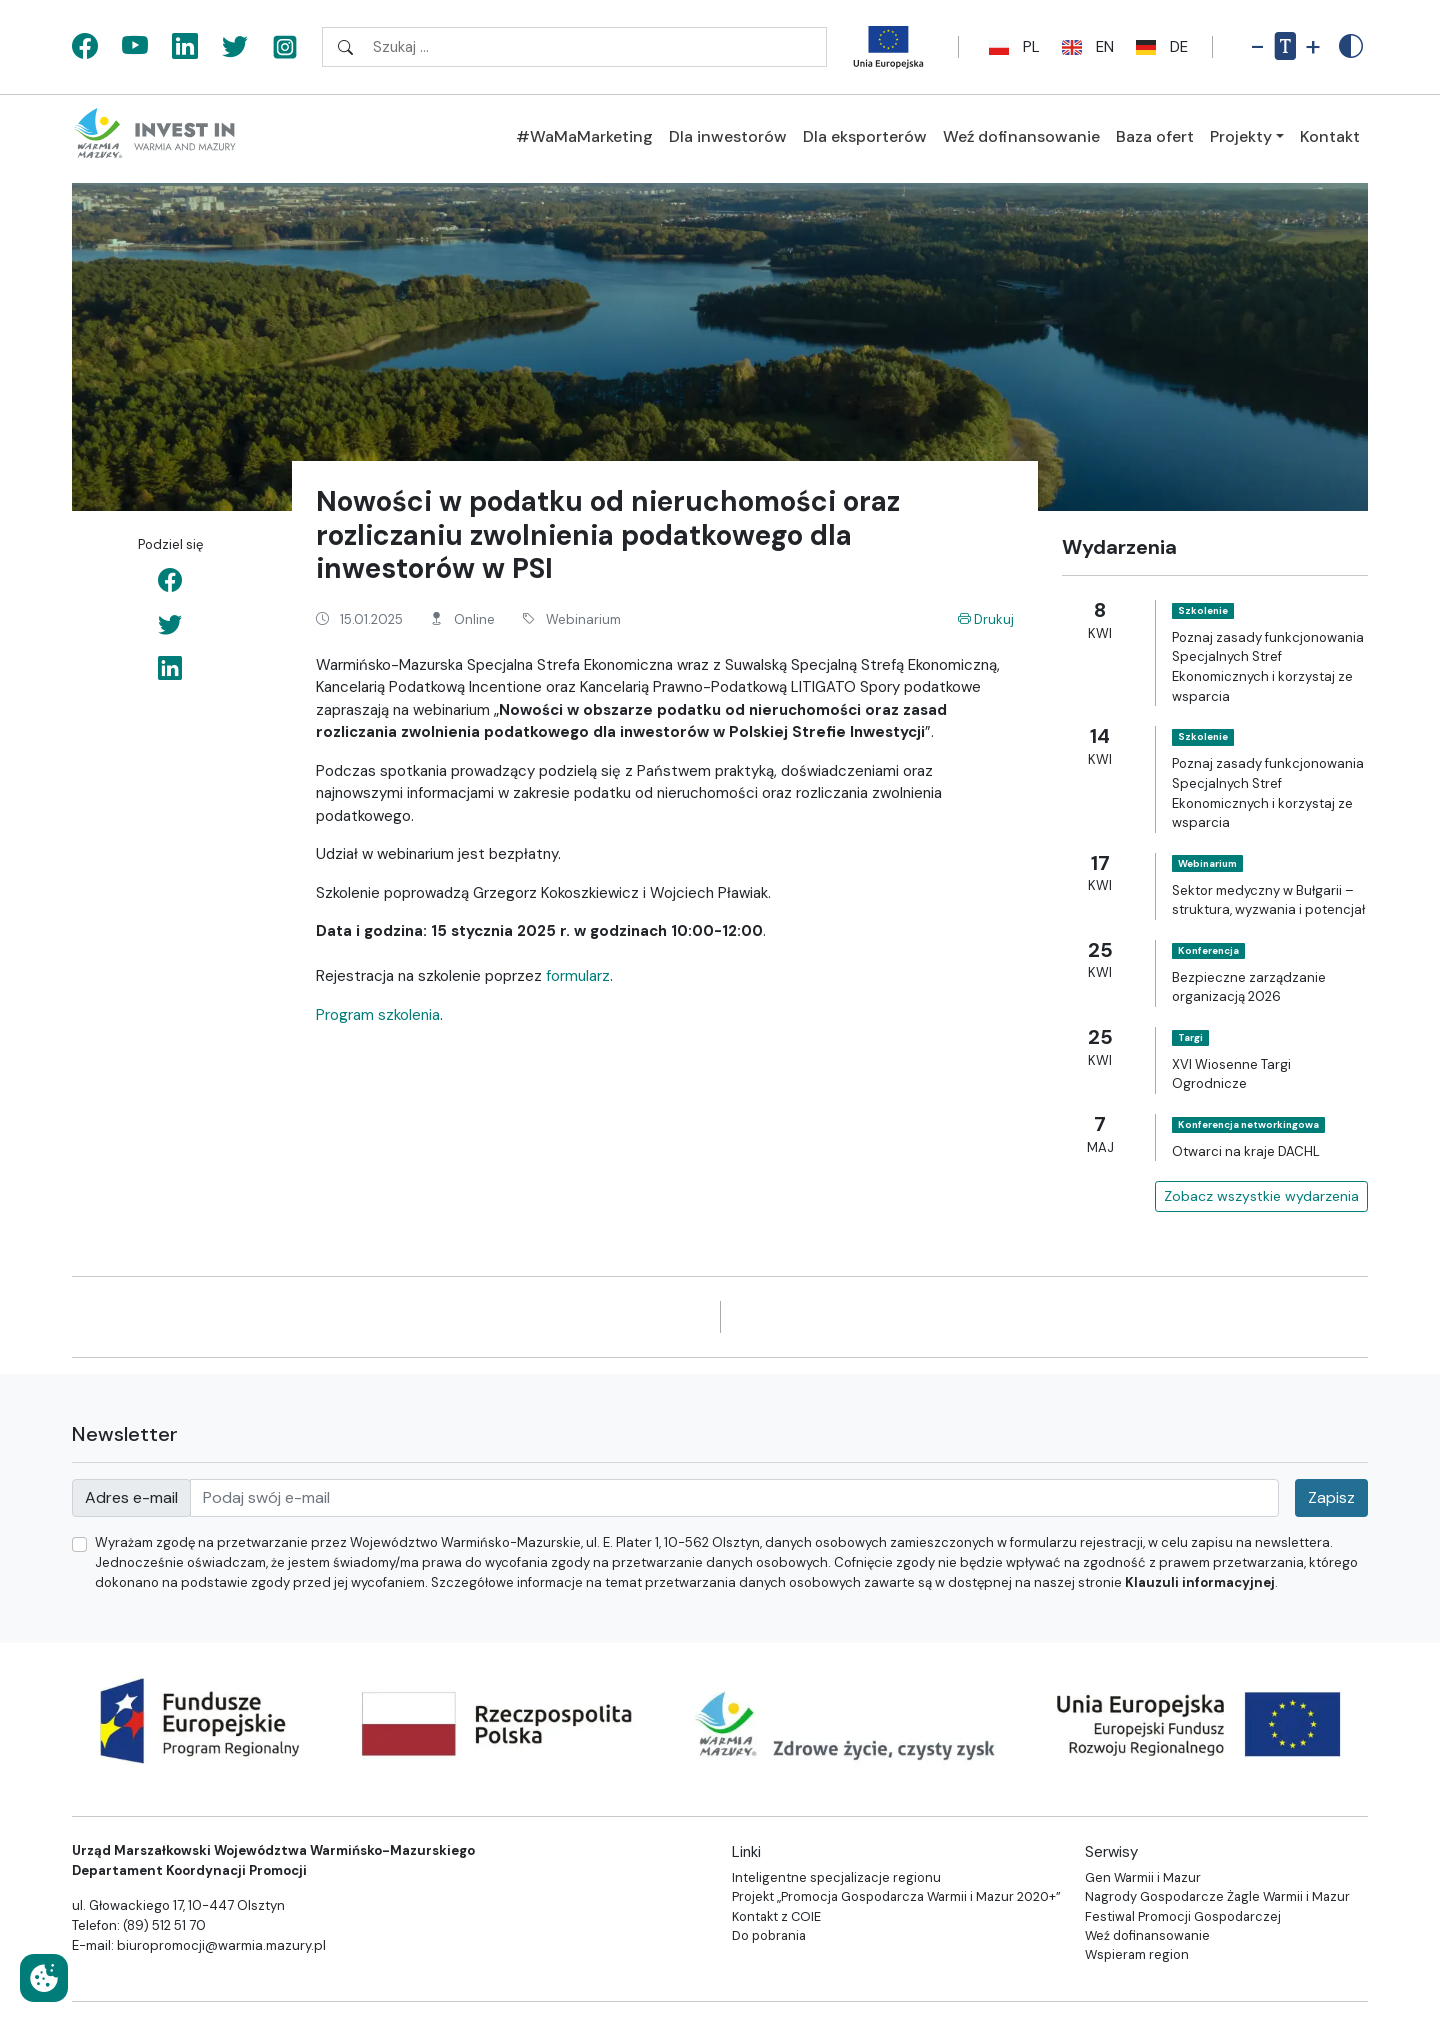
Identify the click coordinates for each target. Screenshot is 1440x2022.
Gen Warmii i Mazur (1143, 1877)
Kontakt (1330, 136)
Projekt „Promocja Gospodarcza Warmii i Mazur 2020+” (896, 1896)
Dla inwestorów (728, 136)
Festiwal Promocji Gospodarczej (1183, 1916)
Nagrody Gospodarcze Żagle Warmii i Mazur (1217, 1896)
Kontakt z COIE (776, 1916)
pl (1011, 47)
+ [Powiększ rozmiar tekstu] (1313, 46)
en (1085, 47)
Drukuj (986, 619)
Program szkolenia (378, 1015)
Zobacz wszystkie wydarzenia (1261, 1196)
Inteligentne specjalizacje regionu (836, 1877)
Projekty (1241, 136)
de (1159, 47)
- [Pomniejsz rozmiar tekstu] (1257, 46)
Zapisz (1331, 1497)
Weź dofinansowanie (1021, 136)
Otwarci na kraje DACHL (1246, 1151)
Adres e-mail (131, 1497)
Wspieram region (1137, 1954)
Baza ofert (1155, 136)
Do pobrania (769, 1935)
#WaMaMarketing (584, 136)
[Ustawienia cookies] (44, 1978)
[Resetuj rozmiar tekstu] (1285, 47)
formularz (578, 976)
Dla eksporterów (865, 136)
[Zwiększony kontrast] (1351, 47)
